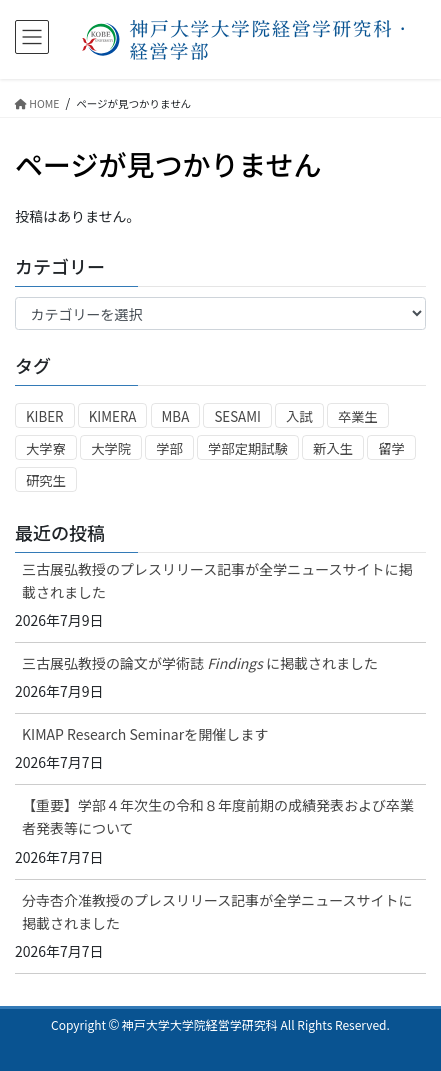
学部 (169, 448)
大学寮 (46, 448)
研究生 (46, 480)
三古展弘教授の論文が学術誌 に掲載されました (200, 663)
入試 (299, 416)
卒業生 (358, 416)
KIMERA (113, 416)
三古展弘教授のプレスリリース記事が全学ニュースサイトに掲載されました (217, 580)
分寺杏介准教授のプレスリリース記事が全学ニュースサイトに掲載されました (217, 911)
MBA (176, 416)
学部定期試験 (248, 448)
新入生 (333, 448)
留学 (391, 448)
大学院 (111, 448)
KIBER (45, 416)
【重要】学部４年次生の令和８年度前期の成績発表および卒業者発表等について (218, 816)
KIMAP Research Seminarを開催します (145, 734)
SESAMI (237, 416)
